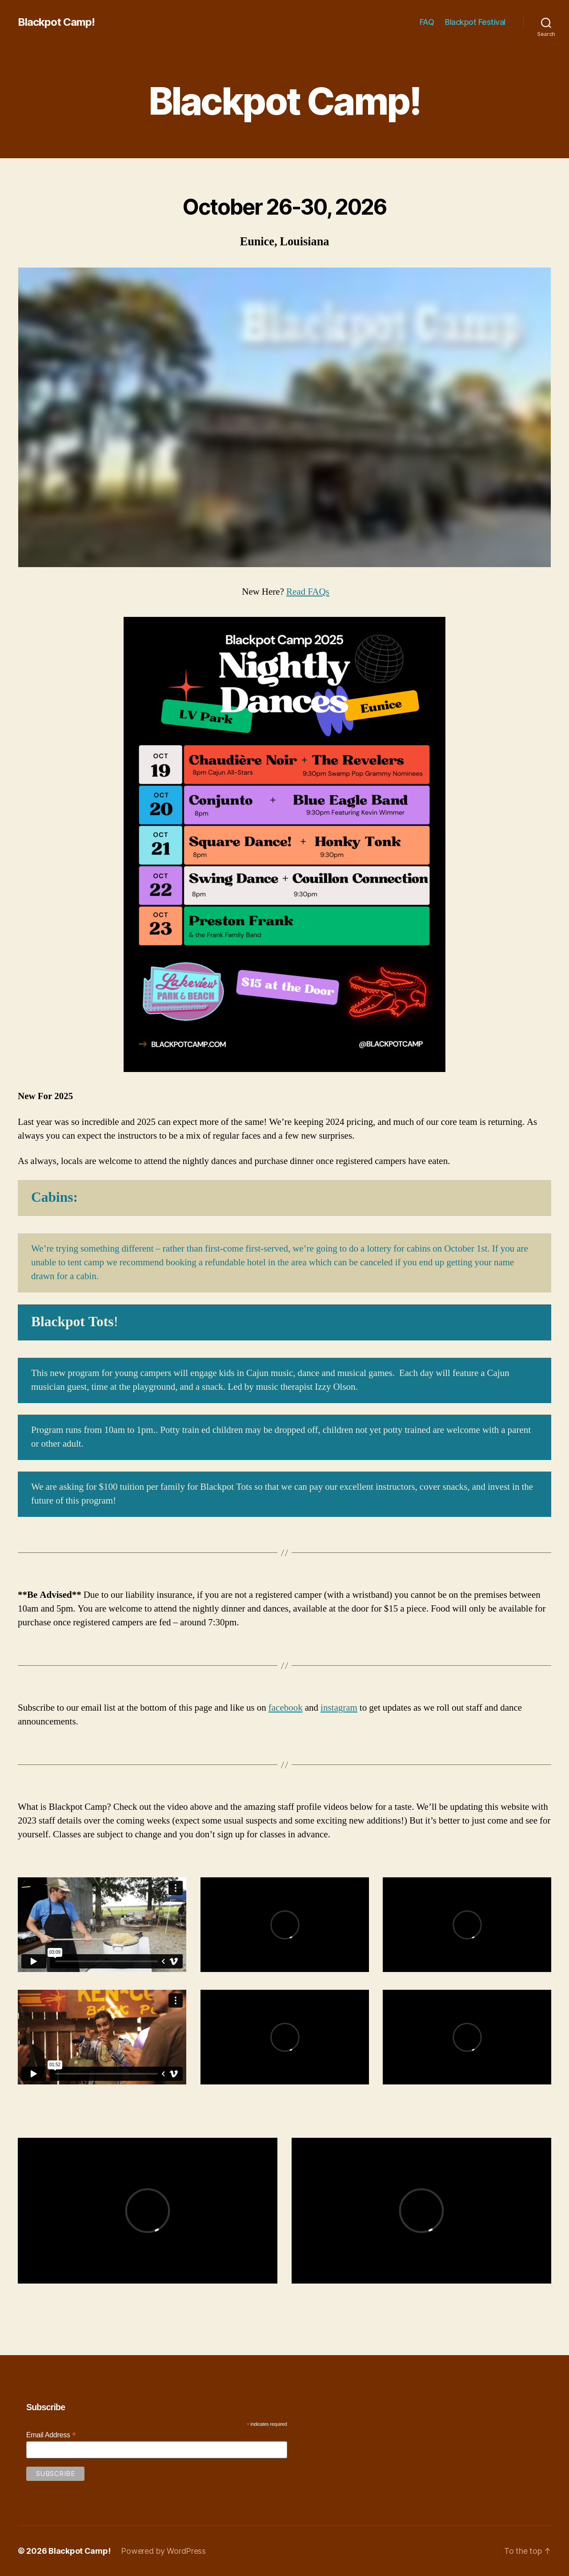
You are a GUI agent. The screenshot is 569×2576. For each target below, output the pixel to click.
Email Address (51, 2435)
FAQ (427, 22)
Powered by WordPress (163, 2551)
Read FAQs (307, 592)
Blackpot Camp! (56, 22)
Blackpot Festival (475, 22)
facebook (285, 1708)
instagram (339, 1708)
